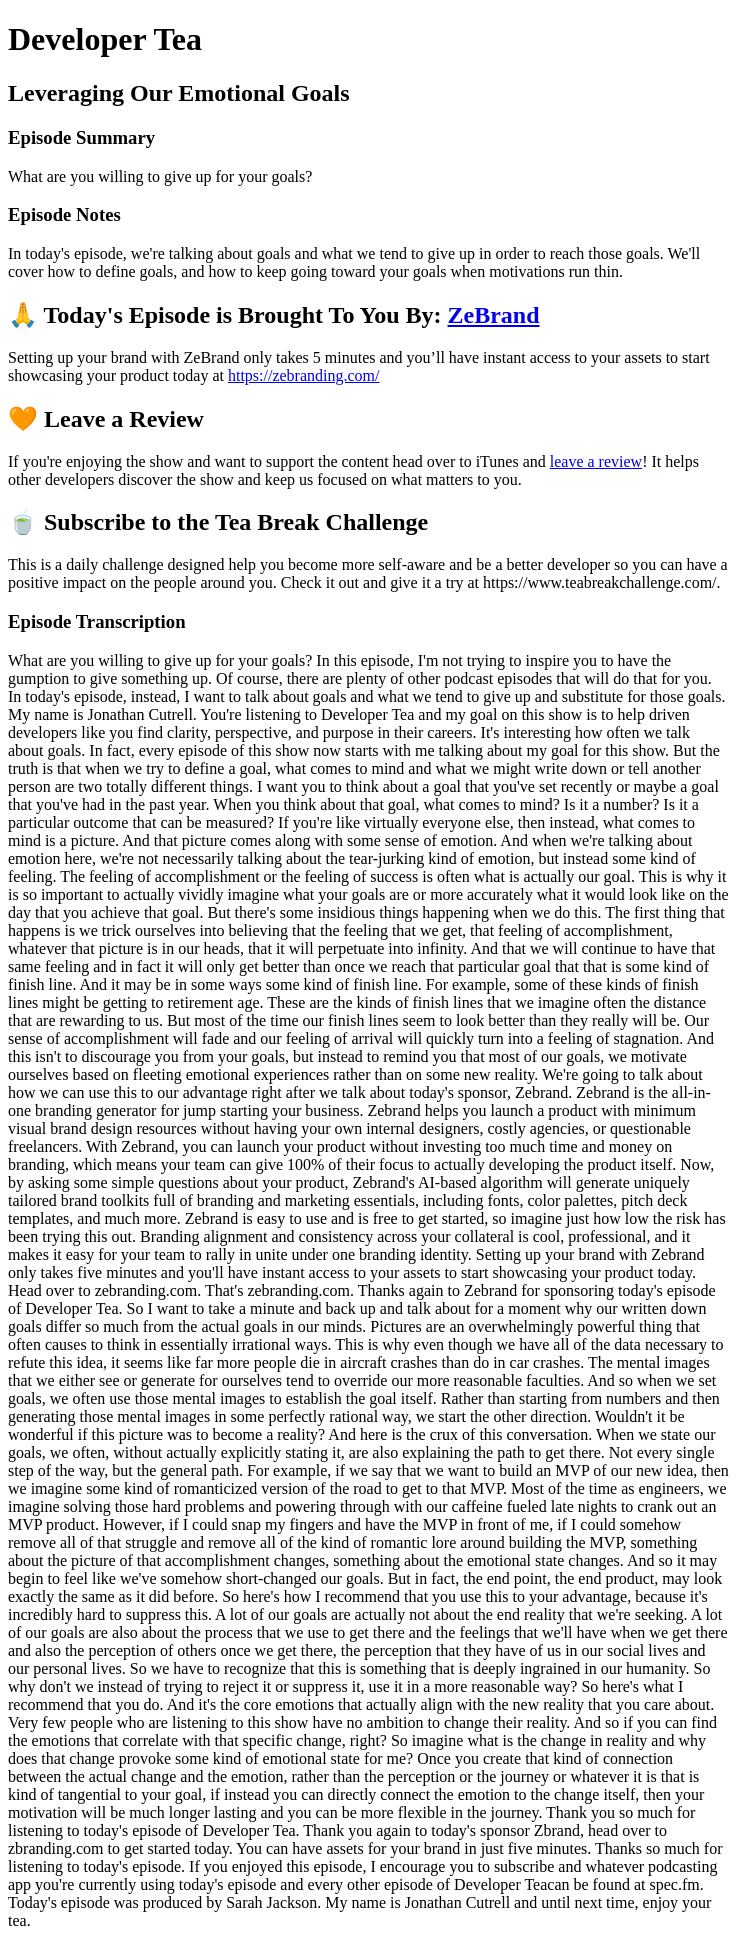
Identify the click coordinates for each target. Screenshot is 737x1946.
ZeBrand (494, 315)
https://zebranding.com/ (304, 375)
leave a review (596, 461)
